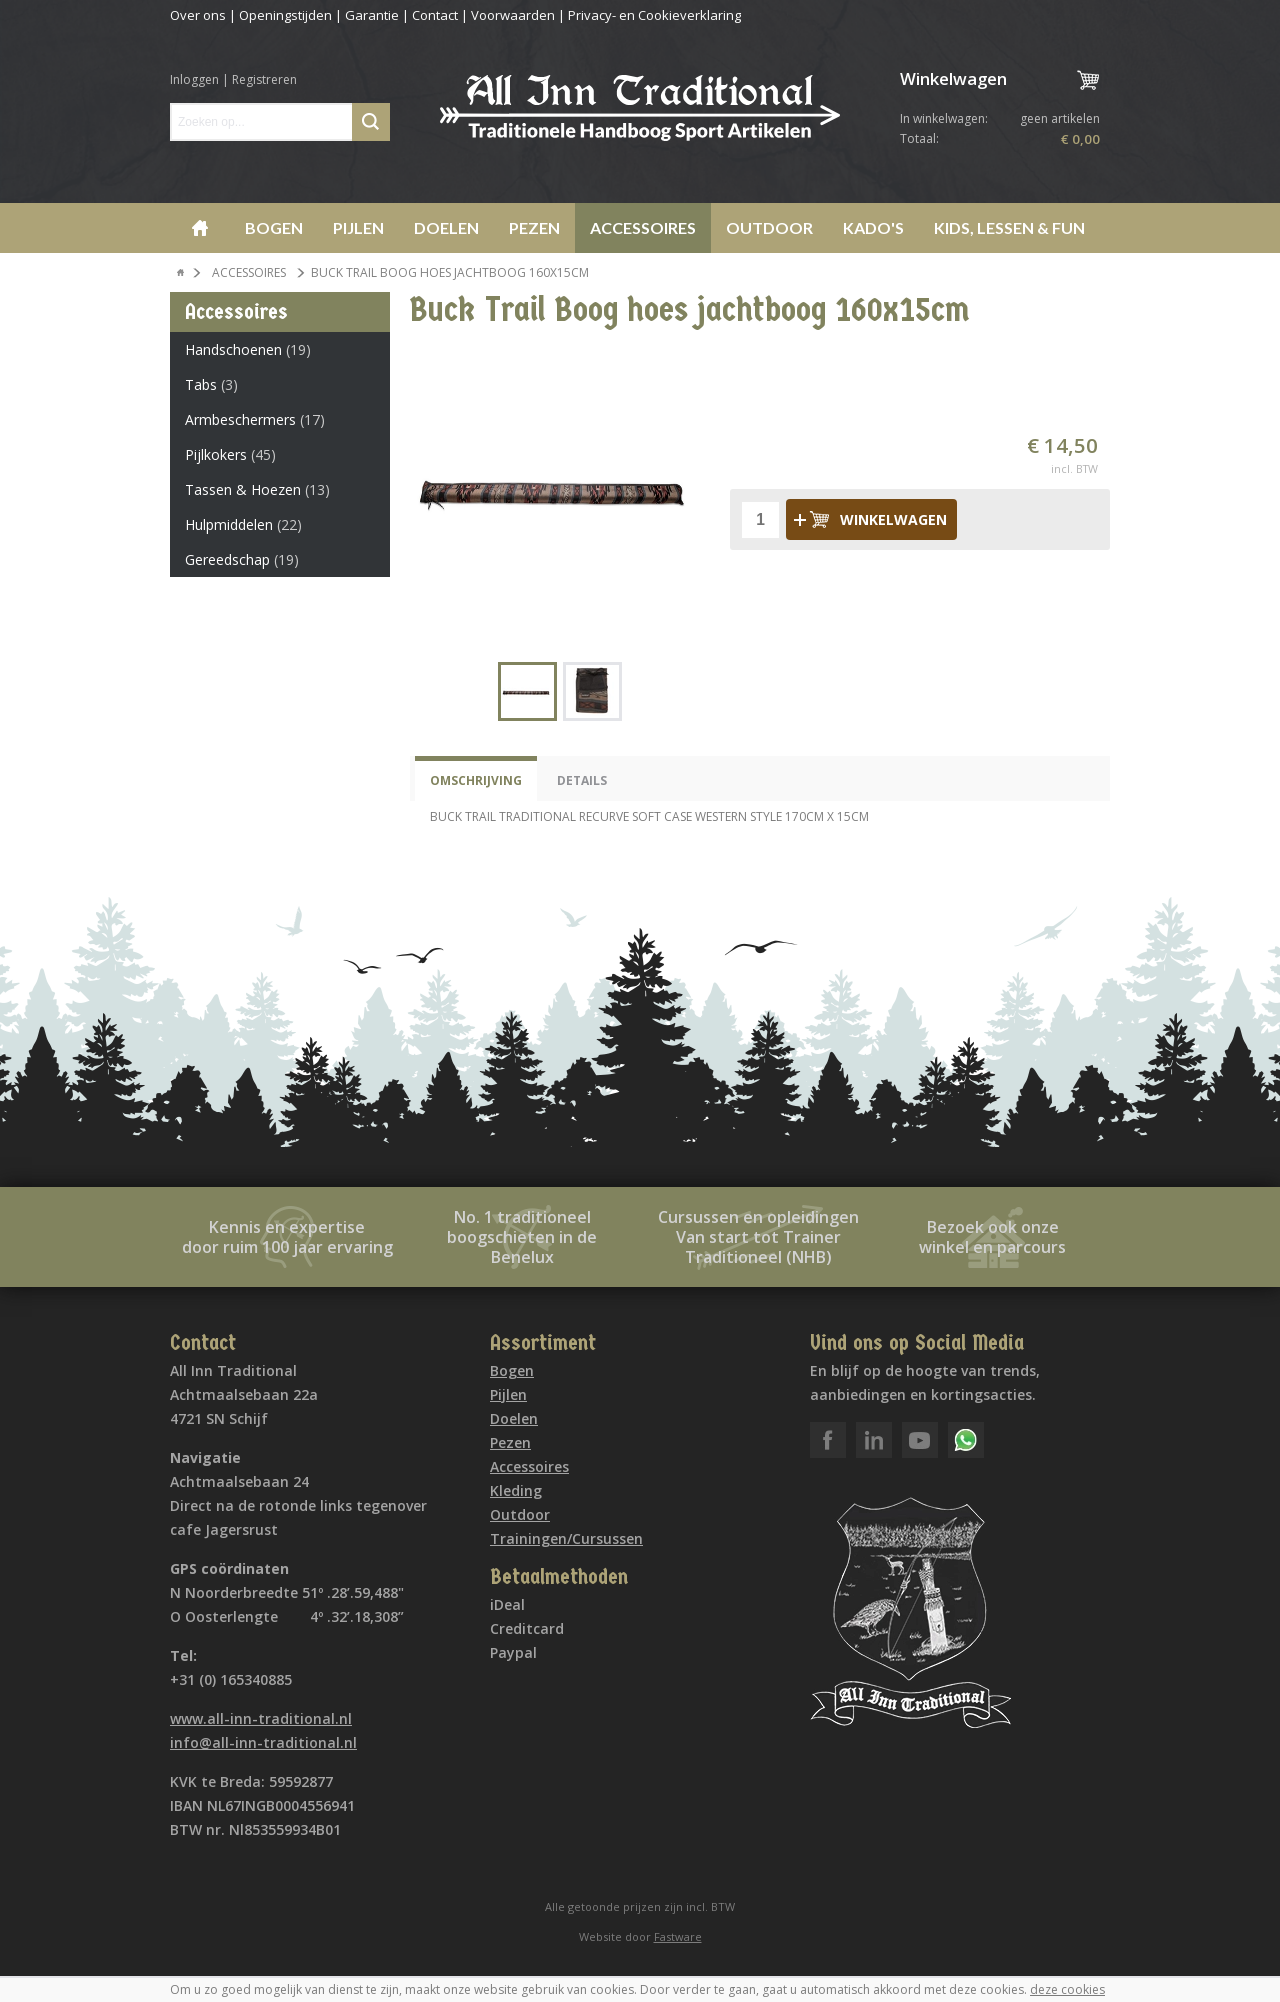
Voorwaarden (513, 15)
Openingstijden (285, 15)
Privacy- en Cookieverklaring (654, 15)
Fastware (678, 1936)
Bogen (274, 227)
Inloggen (194, 79)
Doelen (446, 227)
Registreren (264, 79)
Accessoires (643, 227)
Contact (435, 15)
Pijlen (358, 227)
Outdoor (769, 227)
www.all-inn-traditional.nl (261, 1718)
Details (582, 780)
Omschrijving (476, 780)
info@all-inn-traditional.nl (263, 1742)
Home (200, 228)
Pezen (534, 227)
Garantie (372, 15)
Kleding (516, 1490)
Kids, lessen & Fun (1009, 227)
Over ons (198, 15)
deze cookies (1067, 1989)
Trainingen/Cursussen (566, 1538)
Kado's (873, 227)
